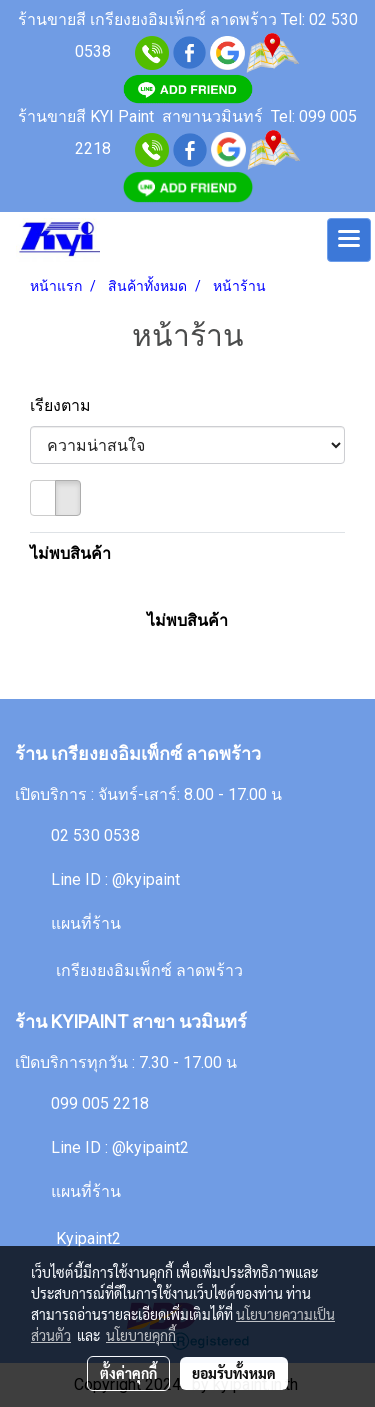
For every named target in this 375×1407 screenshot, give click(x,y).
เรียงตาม (66, 405)
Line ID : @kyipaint (115, 879)
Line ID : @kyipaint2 (120, 1147)
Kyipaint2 (88, 1238)
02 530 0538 (95, 835)
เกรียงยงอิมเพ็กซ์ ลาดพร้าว (149, 970)
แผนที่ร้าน (86, 923)
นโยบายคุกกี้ (141, 1335)
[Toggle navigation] (349, 240)
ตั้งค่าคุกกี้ (128, 1373)
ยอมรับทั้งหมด (234, 1373)
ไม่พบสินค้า (70, 553)
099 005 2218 (100, 1103)
